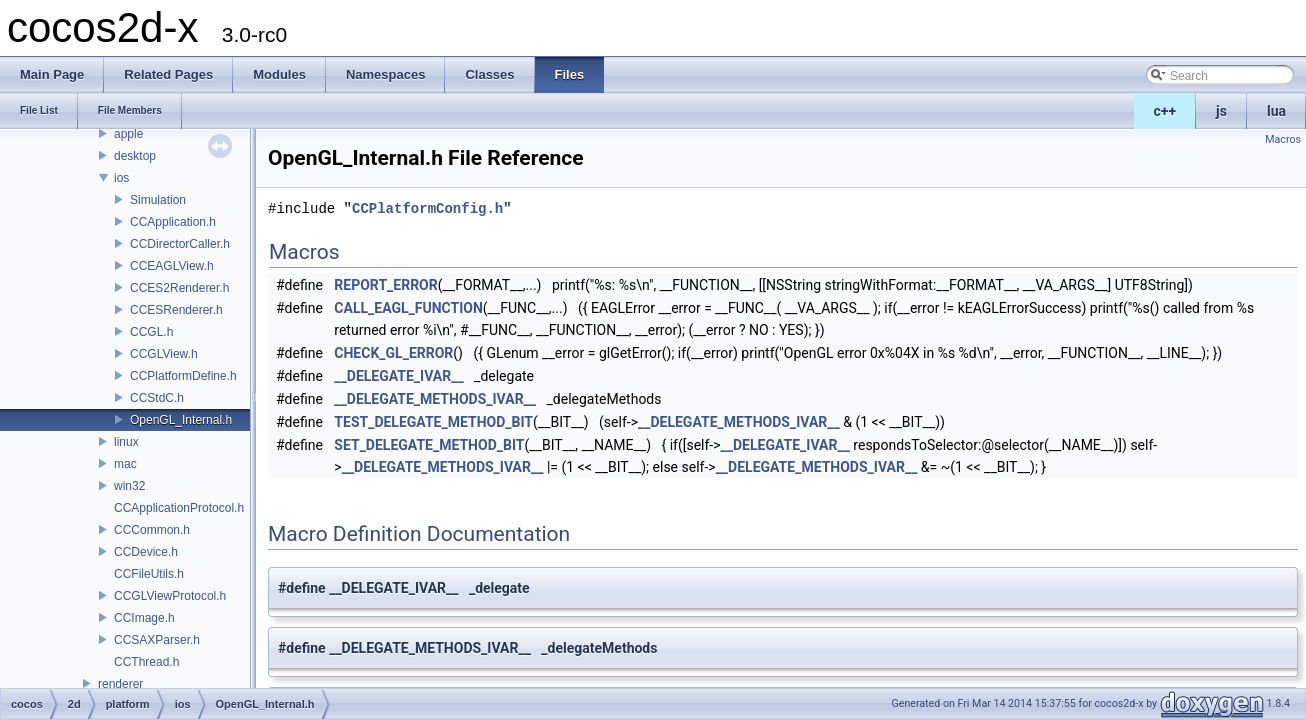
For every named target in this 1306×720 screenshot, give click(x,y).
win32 (129, 486)
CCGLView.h (164, 354)
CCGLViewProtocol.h (170, 596)
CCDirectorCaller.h (180, 244)
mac (125, 464)
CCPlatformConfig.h (427, 208)
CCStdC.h (157, 398)
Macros (1283, 139)
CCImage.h (144, 618)
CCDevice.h (146, 552)
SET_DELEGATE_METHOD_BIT (429, 445)
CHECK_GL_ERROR (393, 353)
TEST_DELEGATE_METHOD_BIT (433, 422)
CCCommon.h (152, 530)
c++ (1165, 111)
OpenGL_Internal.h (181, 420)
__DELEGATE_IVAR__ (398, 376)
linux (126, 442)
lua (1276, 111)
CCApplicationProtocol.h (179, 508)
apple (128, 134)
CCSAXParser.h (157, 640)
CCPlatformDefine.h (183, 376)
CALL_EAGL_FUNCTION (408, 308)
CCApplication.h (173, 222)
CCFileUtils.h (149, 574)
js (1221, 111)
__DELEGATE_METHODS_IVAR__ (435, 399)
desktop (135, 156)
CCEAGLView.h (172, 266)
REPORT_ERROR (385, 285)
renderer (120, 684)
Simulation (158, 200)
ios (121, 178)
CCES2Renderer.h (179, 288)
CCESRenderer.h (176, 310)
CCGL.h (151, 332)
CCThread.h (146, 662)
